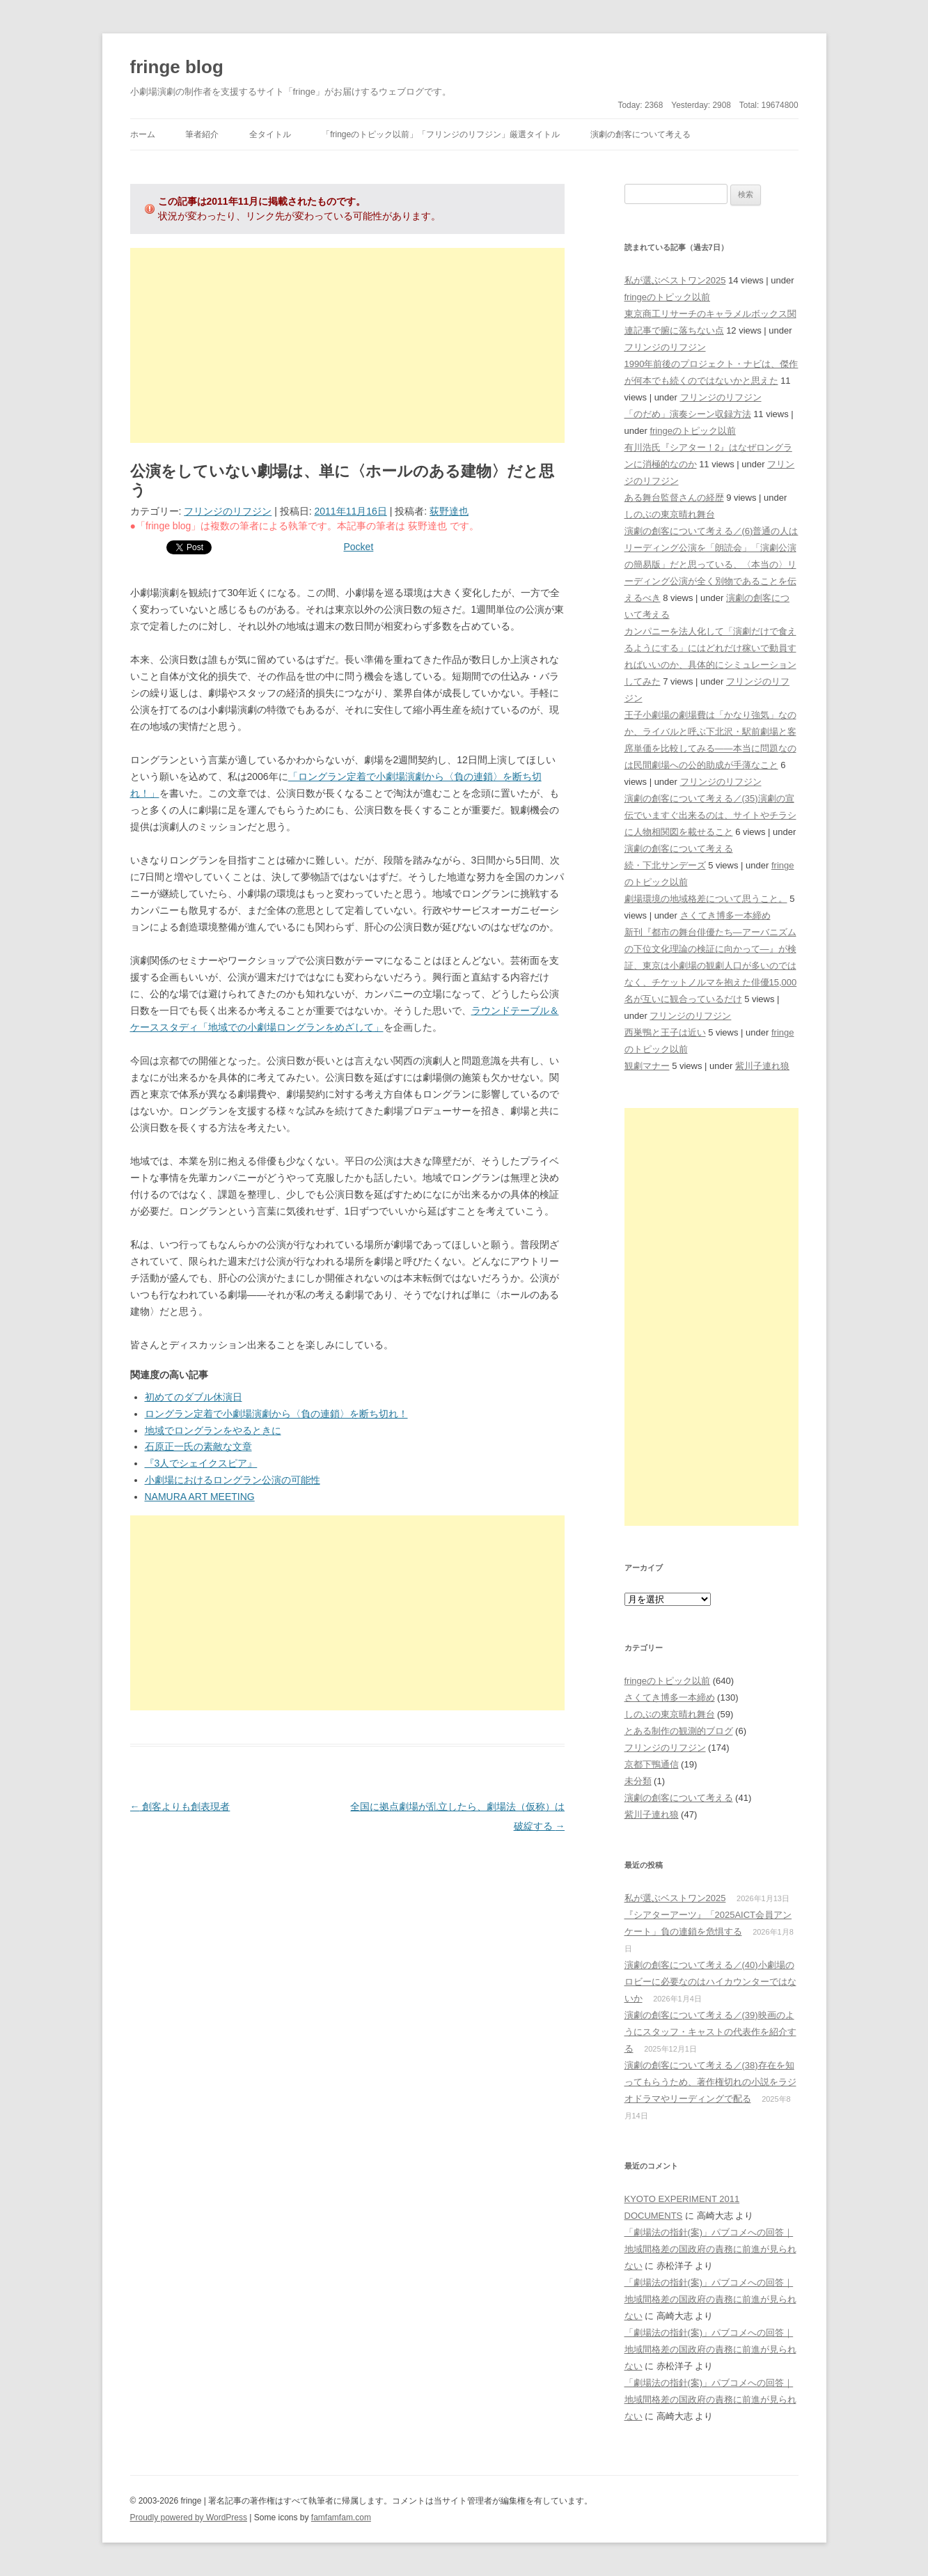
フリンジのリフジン (228, 511)
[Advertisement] (347, 345)
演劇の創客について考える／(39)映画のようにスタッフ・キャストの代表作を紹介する (710, 2032)
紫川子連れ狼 (762, 1066)
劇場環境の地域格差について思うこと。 (705, 898)
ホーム (142, 134)
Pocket (359, 546)
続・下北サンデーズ (665, 865)
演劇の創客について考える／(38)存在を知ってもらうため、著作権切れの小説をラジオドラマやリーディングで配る (710, 2082)
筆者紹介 (202, 134)
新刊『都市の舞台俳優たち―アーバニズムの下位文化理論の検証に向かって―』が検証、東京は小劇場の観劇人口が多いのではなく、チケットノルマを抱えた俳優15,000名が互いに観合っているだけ (710, 965)
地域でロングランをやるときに (213, 1430)
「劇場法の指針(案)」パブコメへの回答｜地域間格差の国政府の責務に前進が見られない (710, 2249)
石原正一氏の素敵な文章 (198, 1446)
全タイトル (270, 134)
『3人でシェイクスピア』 (201, 1463)
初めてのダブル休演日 (193, 1397)
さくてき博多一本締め (725, 915)
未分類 (638, 1781)
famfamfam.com (341, 2517)
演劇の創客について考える (640, 134)
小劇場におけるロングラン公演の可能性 (232, 1479)
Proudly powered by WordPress (189, 2517)
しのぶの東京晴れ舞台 (669, 514)
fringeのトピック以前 (667, 297)
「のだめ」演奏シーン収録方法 (687, 414)
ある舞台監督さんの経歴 (674, 497)
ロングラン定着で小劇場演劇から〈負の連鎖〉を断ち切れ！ (276, 1413)
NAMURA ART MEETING (200, 1496)
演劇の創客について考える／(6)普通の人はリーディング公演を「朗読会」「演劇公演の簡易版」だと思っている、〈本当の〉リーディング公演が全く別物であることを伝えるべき (711, 564)
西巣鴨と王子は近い (665, 1032)
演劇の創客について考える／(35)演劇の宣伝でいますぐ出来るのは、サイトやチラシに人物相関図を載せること (710, 815)
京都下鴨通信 (651, 1764)
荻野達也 (449, 511)
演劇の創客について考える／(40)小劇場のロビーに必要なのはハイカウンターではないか (710, 1982)
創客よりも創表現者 (180, 1806)
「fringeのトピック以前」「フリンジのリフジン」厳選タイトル (441, 134)
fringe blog (176, 66)
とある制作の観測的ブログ (678, 1731)
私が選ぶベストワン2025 (675, 280)
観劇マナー (647, 1066)
